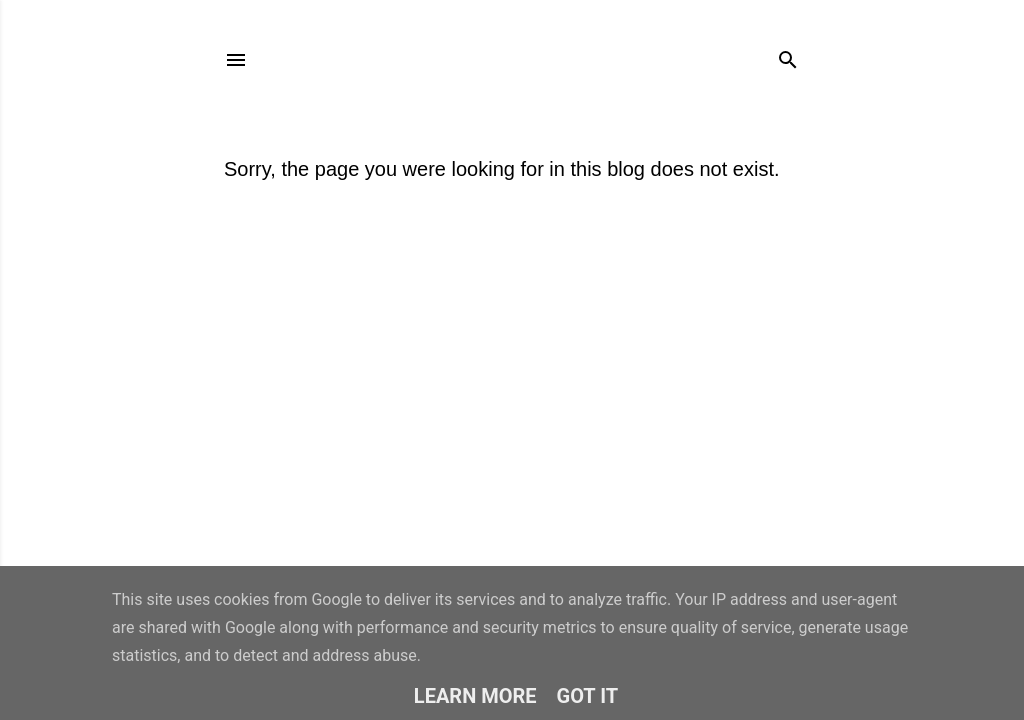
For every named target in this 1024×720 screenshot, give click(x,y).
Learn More (475, 696)
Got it (588, 696)
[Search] (788, 55)
